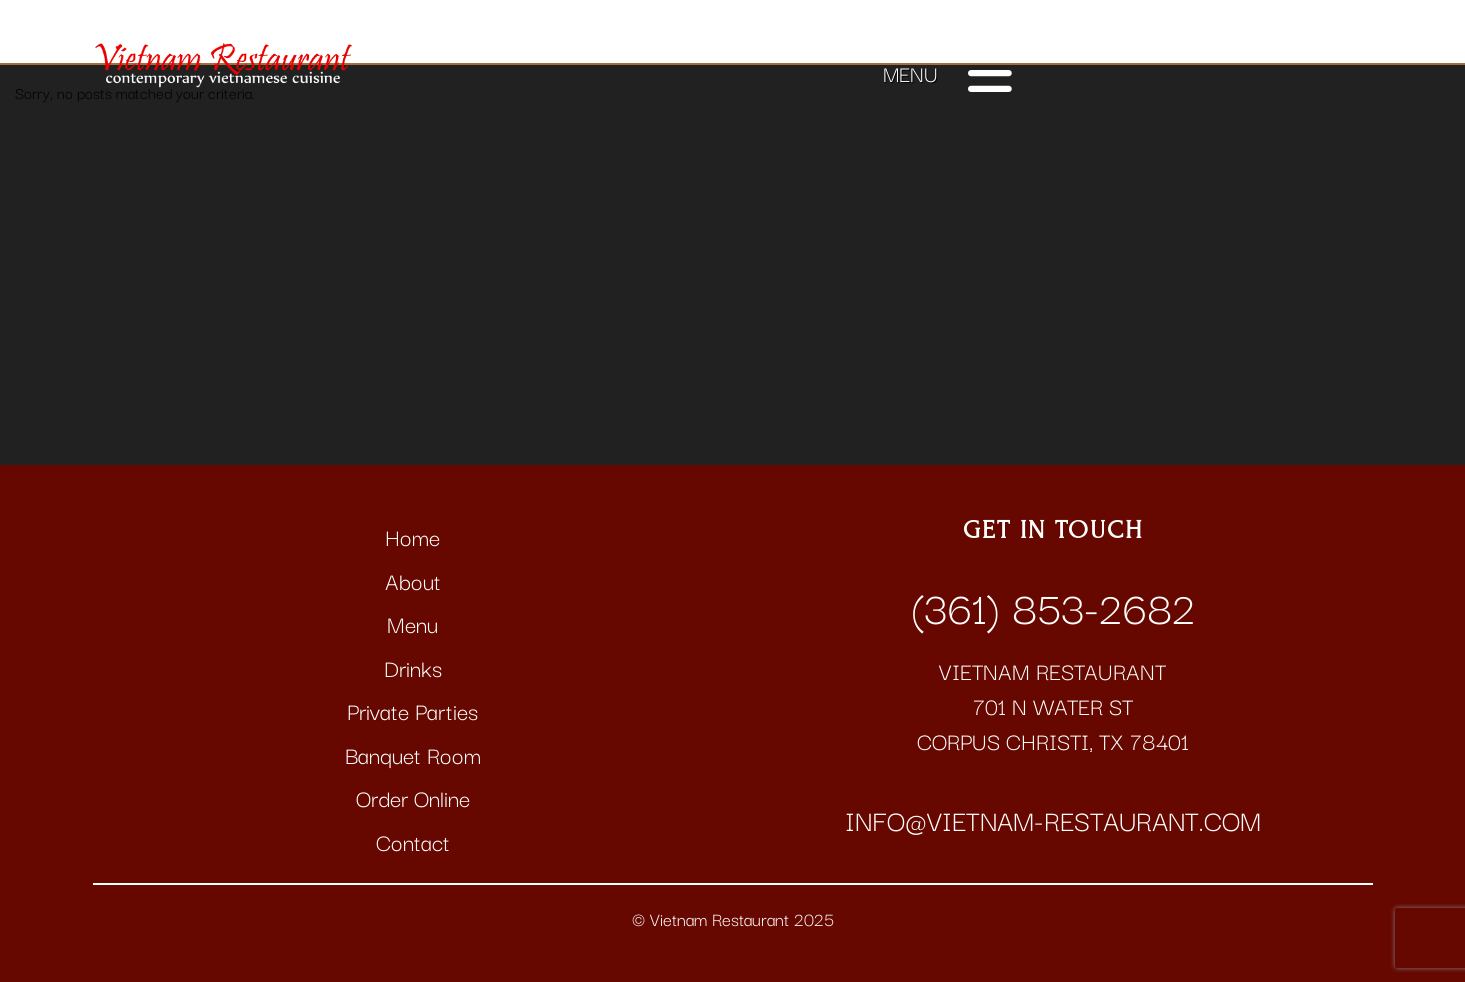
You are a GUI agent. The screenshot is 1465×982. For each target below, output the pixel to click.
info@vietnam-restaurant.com (1053, 819)
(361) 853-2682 (1053, 605)
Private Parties (412, 710)
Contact (413, 841)
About (413, 580)
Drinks (413, 667)
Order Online (413, 797)
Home (412, 536)
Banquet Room (413, 754)
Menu (412, 623)
